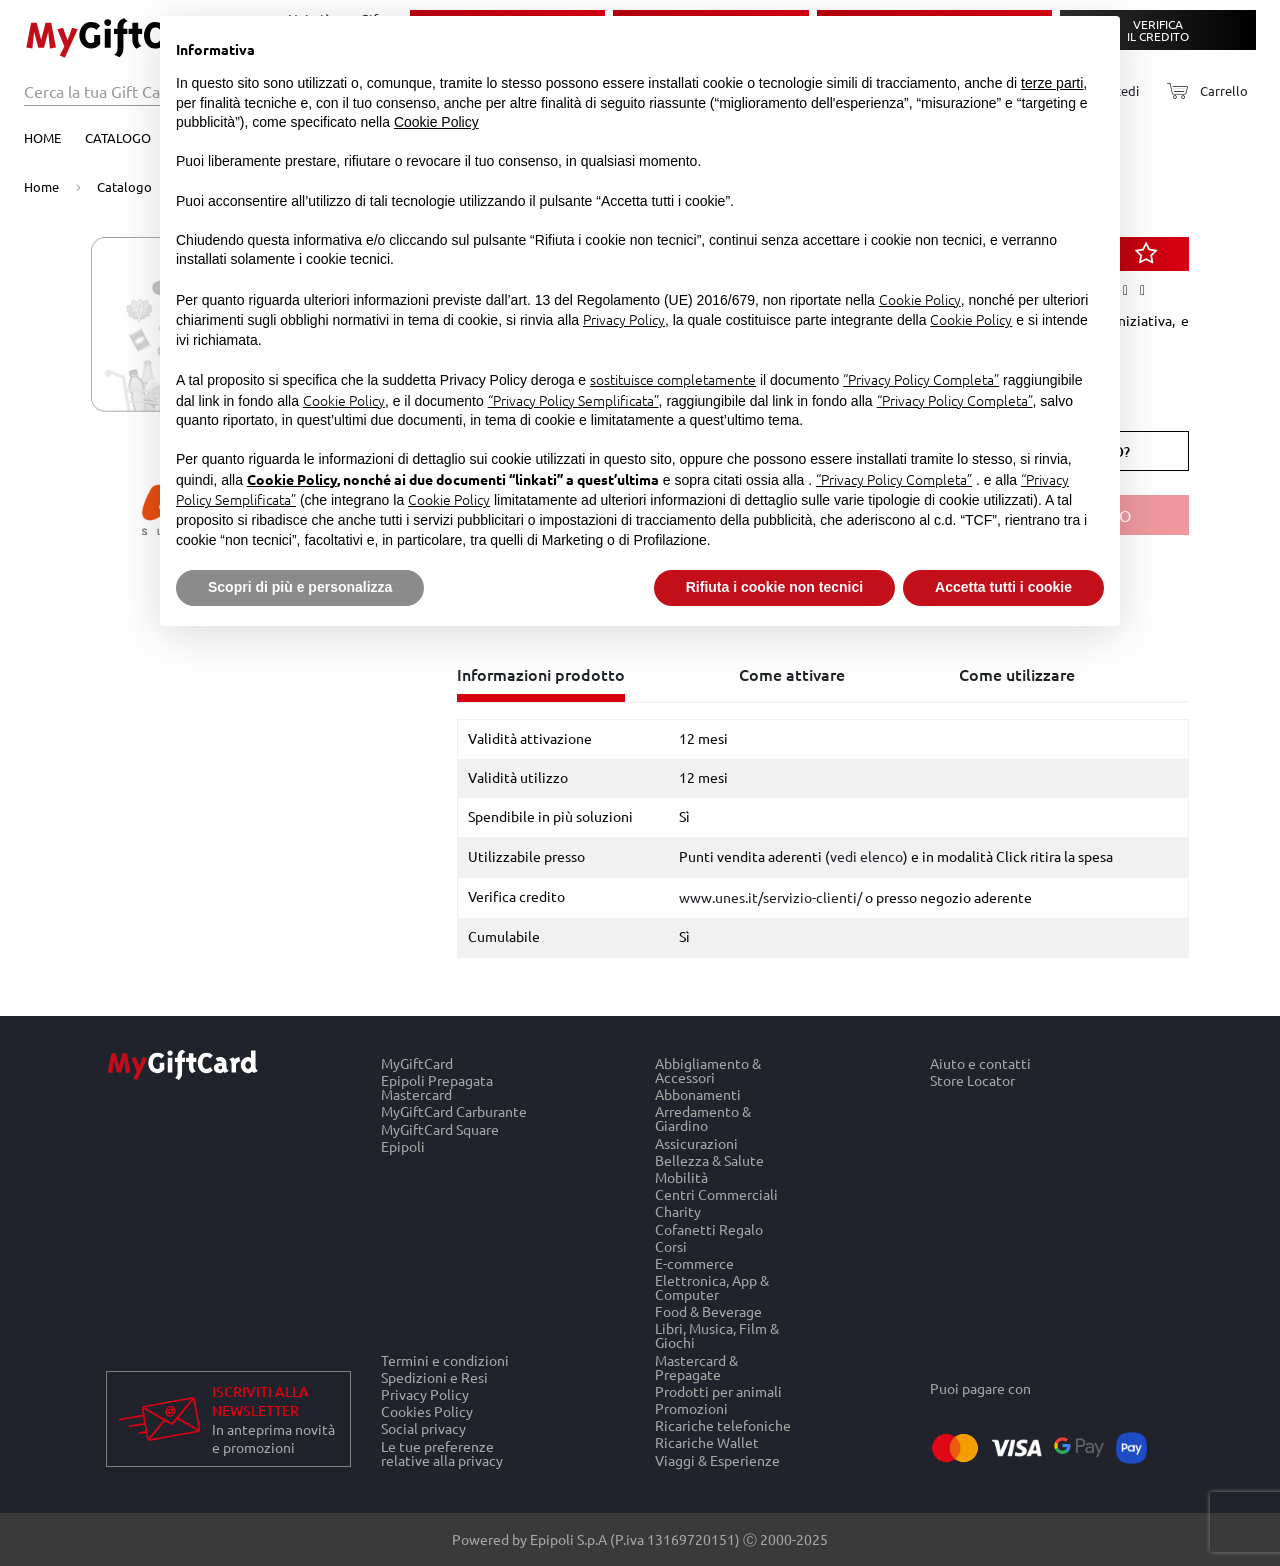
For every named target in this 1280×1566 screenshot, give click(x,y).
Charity (678, 1211)
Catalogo (118, 137)
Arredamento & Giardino (703, 1118)
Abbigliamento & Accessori (708, 1070)
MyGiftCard (417, 1063)
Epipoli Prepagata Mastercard (437, 1087)
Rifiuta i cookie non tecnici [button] (774, 587)
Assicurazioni (696, 1142)
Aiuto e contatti (980, 1063)
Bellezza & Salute (709, 1159)
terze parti (1052, 83)
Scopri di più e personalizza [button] (300, 587)
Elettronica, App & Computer (712, 1287)
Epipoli (403, 1146)
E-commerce (694, 1262)
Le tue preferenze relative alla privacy (442, 1453)
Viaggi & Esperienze (717, 1460)
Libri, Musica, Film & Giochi (717, 1335)
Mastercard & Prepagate (696, 1366)
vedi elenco (866, 856)
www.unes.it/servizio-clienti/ (770, 897)
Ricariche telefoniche (723, 1425)
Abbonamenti (698, 1094)
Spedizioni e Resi (434, 1376)
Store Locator (972, 1081)
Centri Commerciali (716, 1194)
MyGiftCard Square (440, 1128)
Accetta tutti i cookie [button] (1003, 587)
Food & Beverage (708, 1311)
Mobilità (681, 1176)
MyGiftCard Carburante (454, 1111)
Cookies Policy (427, 1411)
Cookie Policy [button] (436, 122)
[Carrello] (1201, 91)
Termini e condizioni (445, 1360)
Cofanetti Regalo (709, 1228)
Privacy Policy (425, 1393)
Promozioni (691, 1407)
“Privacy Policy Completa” (921, 379)
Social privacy (423, 1428)
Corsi (671, 1245)
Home (42, 137)
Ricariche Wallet (707, 1442)
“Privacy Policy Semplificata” (573, 400)
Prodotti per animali (718, 1390)
